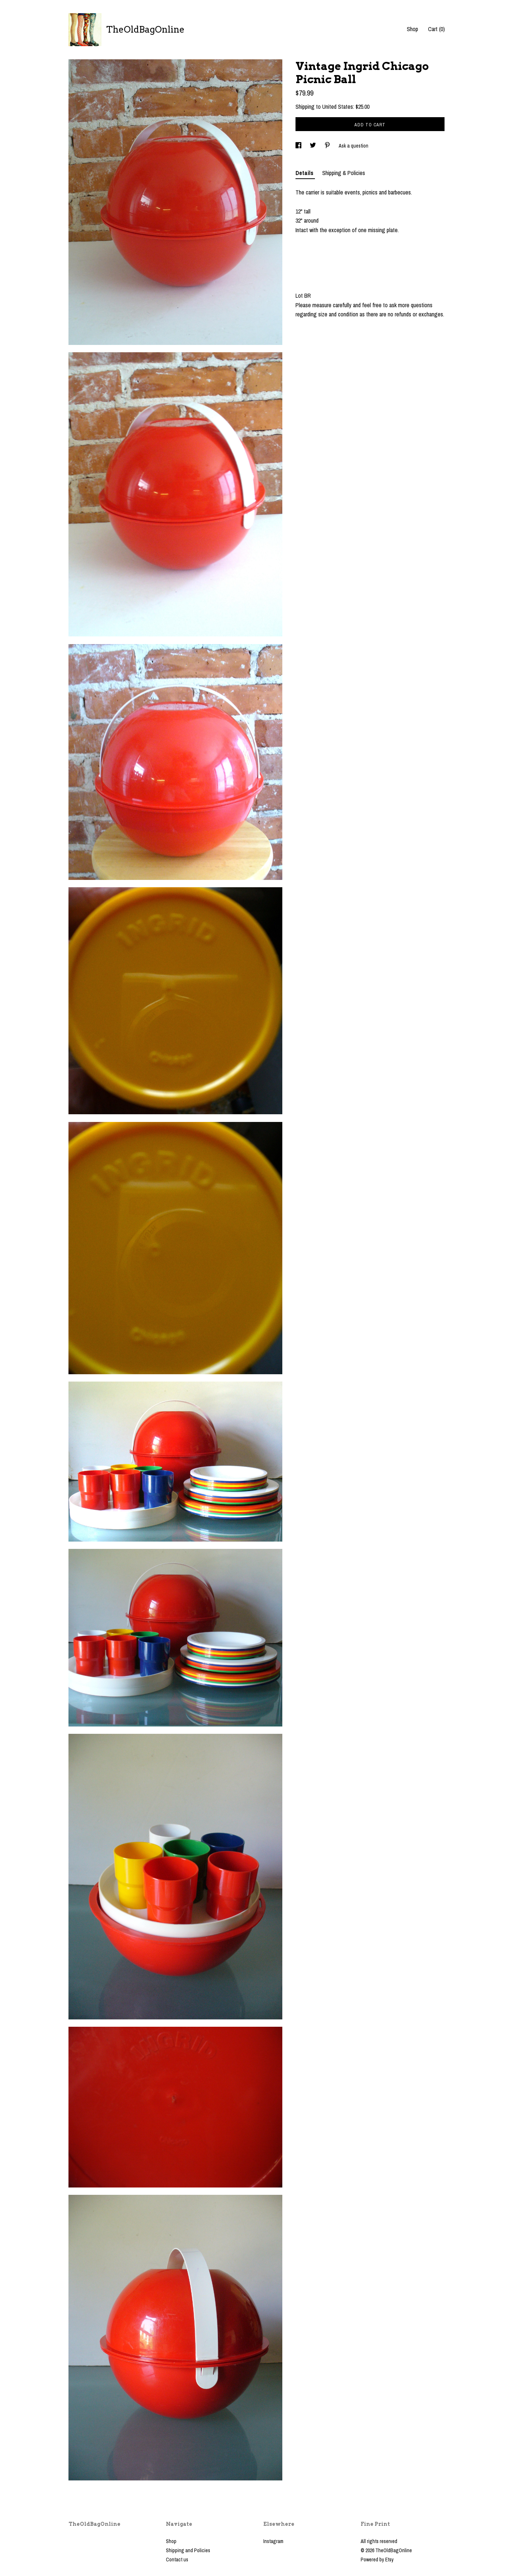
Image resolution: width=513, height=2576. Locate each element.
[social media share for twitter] (313, 145)
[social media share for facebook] (298, 145)
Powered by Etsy (377, 2559)
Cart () (436, 29)
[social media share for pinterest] (327, 145)
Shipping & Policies (343, 173)
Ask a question (353, 145)
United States (337, 107)
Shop (412, 29)
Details (305, 173)
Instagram (273, 2541)
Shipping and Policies (188, 2550)
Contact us (177, 2559)
